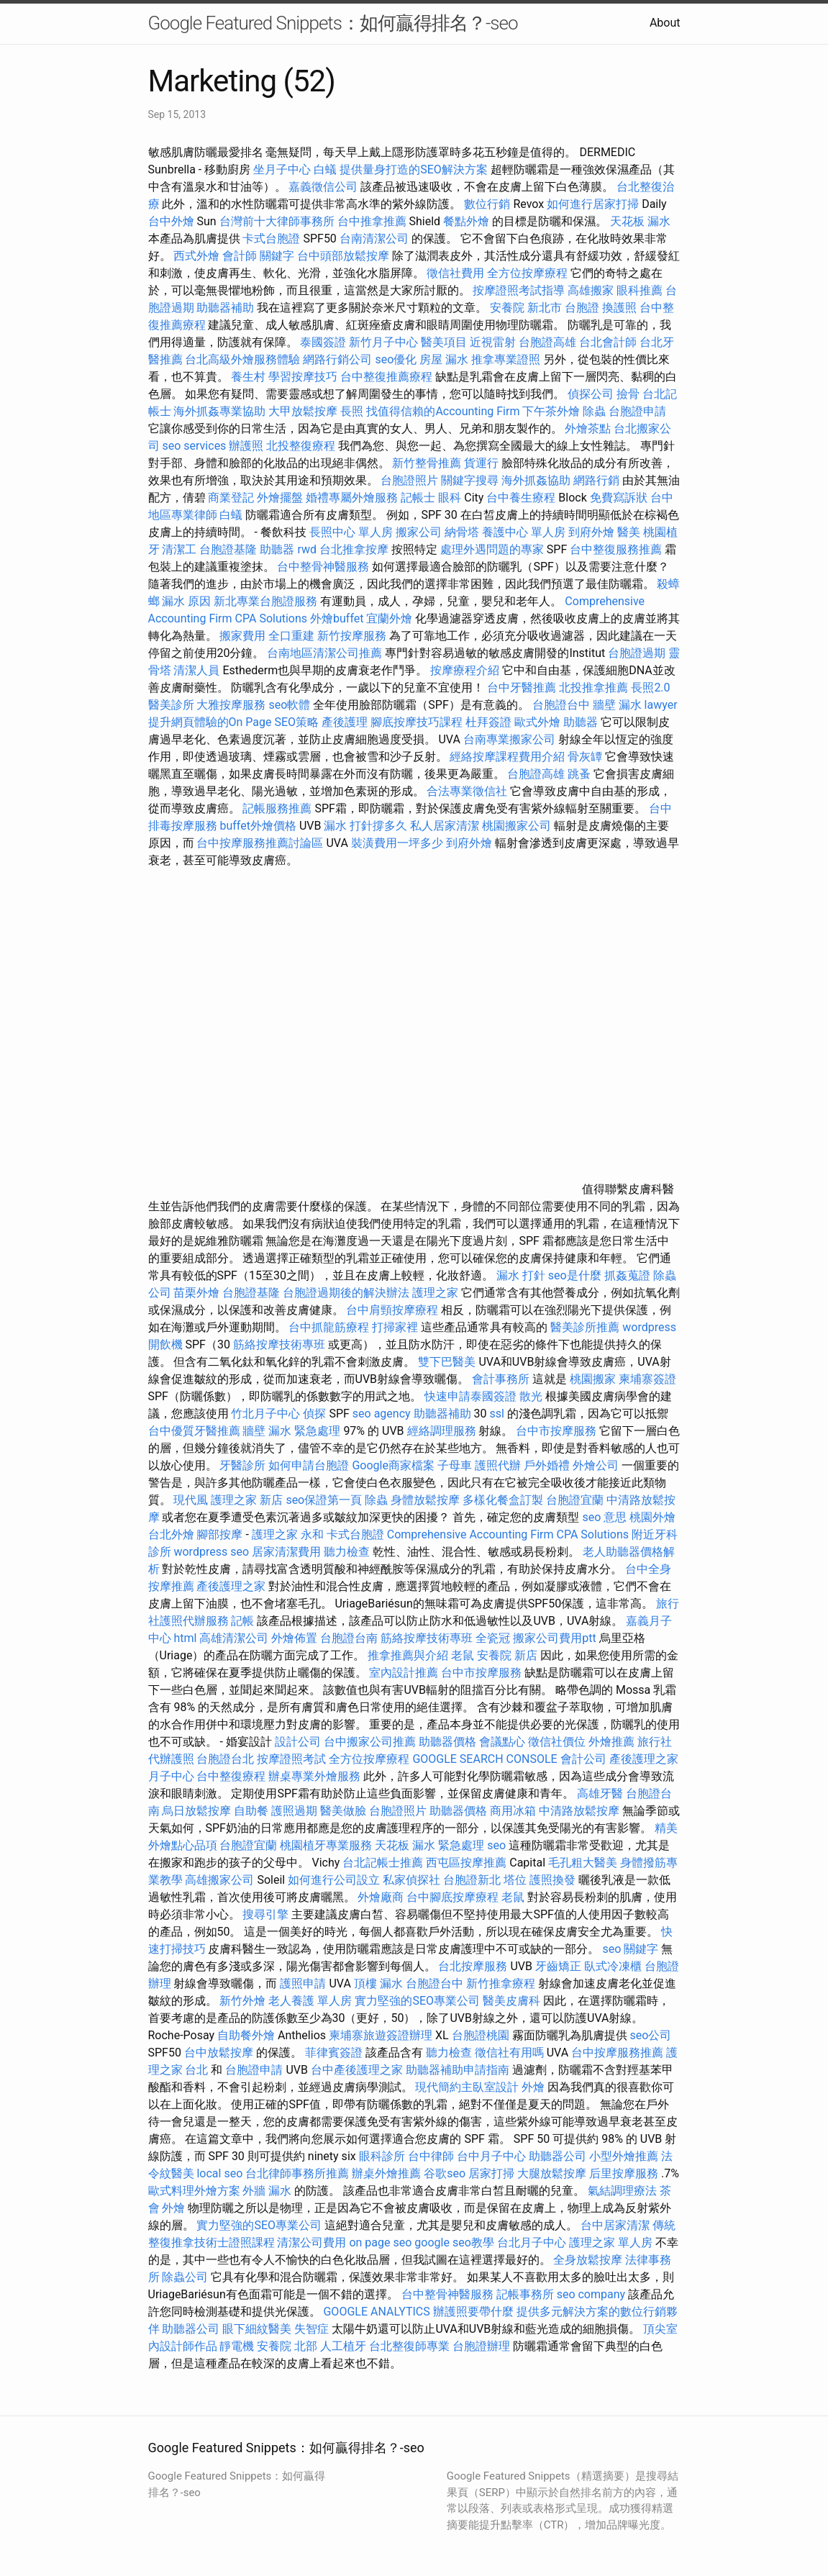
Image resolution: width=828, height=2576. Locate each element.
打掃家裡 (395, 1327)
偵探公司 (591, 394)
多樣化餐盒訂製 (503, 1500)
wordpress (649, 1327)
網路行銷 (596, 480)
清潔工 (179, 549)
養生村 (248, 377)
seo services (194, 446)
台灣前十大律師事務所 (277, 221)
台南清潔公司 (374, 238)
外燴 (533, 2087)
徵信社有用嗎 (509, 2052)
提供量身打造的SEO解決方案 (414, 169)
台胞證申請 (637, 411)
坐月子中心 (282, 169)
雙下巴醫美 (447, 1362)
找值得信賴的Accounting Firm (442, 411)
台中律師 (431, 2156)
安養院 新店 (507, 1655)
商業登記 (231, 497)
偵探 (314, 1413)
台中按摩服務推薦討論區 (261, 843)
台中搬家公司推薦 (370, 1742)
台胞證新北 (472, 1880)
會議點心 (502, 1742)
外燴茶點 (588, 428)
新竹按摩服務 (351, 636)
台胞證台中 (561, 705)
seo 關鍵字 (630, 1949)
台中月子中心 (491, 2156)
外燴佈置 (294, 1638)
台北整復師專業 (409, 2346)
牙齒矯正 (558, 1966)
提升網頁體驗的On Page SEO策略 (233, 722)
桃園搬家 (593, 1379)
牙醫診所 (242, 1465)
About (665, 23)
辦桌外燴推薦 (386, 2173)
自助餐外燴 (246, 2035)
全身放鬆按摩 (589, 2260)
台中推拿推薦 (373, 221)
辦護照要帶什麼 (473, 2311)
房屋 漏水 (443, 359)
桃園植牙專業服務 (326, 1845)
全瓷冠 (493, 1638)
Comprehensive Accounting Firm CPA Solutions (508, 1534)
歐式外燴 (537, 722)
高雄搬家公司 (219, 1880)
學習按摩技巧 (304, 377)
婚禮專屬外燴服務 (353, 497)
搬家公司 (419, 532)
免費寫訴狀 (618, 497)
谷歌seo (444, 2173)
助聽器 (277, 549)
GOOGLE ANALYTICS (376, 2311)
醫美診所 (171, 705)
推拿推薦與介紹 (408, 1655)
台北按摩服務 (474, 1966)
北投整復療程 (300, 446)
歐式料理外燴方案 (195, 2191)
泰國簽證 (323, 342)
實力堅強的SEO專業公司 (417, 2001)
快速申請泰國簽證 (470, 1396)
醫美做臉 (343, 1811)
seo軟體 (289, 705)
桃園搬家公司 (516, 826)
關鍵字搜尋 (470, 480)
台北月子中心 (531, 2242)
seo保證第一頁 (324, 1500)
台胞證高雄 (547, 342)
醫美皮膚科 (511, 2001)
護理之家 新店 (247, 1500)
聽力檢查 (347, 1552)
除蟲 (594, 411)
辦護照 (246, 446)
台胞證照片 (409, 480)
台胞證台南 (349, 1638)
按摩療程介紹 (466, 670)
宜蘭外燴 (389, 618)
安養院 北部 (287, 2346)
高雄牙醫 (600, 1793)
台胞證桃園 (480, 2035)
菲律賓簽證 (334, 2052)
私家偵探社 (411, 1880)
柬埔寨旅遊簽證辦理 (380, 2035)
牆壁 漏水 (617, 705)
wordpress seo (211, 1552)
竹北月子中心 (265, 1413)
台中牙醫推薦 (521, 687)
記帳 (242, 1621)
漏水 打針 (520, 1275)
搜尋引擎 (265, 1914)
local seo (219, 2173)
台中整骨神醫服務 (324, 566)
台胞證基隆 (228, 549)
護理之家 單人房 (610, 2242)
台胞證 (582, 307)
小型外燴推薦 (623, 2156)
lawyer (661, 705)
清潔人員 (196, 670)
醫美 (628, 532)
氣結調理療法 (622, 2191)
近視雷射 (493, 342)
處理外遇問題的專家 (492, 549)
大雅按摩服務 (232, 705)
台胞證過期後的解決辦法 (346, 1293)
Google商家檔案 (393, 1465)
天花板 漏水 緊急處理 (429, 1845)
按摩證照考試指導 (520, 290)
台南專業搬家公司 (509, 739)
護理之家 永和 (288, 1534)
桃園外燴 (652, 1517)
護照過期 (294, 1811)
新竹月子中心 (383, 342)
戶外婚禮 (547, 1465)
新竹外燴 (242, 2001)
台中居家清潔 (615, 2225)
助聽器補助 (225, 307)
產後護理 (345, 722)
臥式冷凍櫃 (613, 1966)
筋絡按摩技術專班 (280, 1344)
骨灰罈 (585, 756)
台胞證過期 (636, 653)
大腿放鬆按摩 (553, 2173)
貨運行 (481, 463)
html (184, 1638)
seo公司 (651, 2035)
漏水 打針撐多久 (365, 826)
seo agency (381, 1413)
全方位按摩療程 (527, 273)
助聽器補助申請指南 (457, 2070)
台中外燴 (171, 221)
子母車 (454, 1465)
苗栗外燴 (196, 1293)
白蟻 (325, 169)
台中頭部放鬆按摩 (344, 256)
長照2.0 (650, 687)
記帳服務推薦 (276, 808)
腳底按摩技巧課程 (417, 722)
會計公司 (583, 1759)
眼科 (449, 497)
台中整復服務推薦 (617, 549)
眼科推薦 (640, 290)
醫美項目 (444, 342)
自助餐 (251, 1811)
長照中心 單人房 (351, 532)
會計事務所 (500, 1379)
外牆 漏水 (266, 2191)
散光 (530, 1396)
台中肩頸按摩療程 (393, 1310)
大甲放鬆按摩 (304, 411)
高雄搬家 (591, 290)
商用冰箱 (513, 1811)
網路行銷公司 (337, 359)
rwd (307, 549)
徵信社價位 (557, 1742)
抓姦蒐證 (627, 1275)
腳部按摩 (220, 1534)
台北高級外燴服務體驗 (244, 359)
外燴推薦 (611, 1742)
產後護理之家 (230, 1586)
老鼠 (462, 1655)
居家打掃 (491, 2173)
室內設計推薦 (403, 1672)
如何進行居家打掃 (593, 204)
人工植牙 (343, 2346)
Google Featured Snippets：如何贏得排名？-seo (333, 23)
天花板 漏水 (640, 221)
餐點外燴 (466, 221)
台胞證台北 (225, 1759)
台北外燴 (171, 1534)
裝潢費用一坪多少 (397, 843)
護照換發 (552, 1880)
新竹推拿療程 (500, 1983)
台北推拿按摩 (353, 549)
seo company (591, 2294)
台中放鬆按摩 (220, 2052)
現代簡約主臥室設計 (467, 2087)
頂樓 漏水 (378, 1983)
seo (496, 1845)
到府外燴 (591, 532)
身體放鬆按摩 (427, 1500)
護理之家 (435, 1293)
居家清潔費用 (286, 1552)
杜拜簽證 (488, 722)
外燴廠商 (381, 1897)
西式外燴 (196, 256)
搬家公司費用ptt (554, 1638)
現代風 (190, 1500)
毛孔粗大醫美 (582, 1862)
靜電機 (236, 2346)
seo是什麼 (574, 1275)
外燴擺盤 (280, 497)
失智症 (311, 2329)
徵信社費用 (455, 273)
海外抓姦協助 (535, 480)
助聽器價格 (447, 1742)
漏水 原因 (186, 601)
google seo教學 (453, 2242)
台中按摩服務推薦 (618, 2052)
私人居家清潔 (444, 826)
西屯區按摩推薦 (467, 1862)
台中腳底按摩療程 (453, 1897)
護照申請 (303, 1983)
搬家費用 (242, 636)
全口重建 (291, 636)
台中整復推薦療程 (386, 377)
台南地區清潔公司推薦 (324, 653)
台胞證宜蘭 (575, 1500)
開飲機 (165, 1344)
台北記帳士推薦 (382, 1862)
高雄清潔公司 (233, 1638)
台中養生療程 (522, 497)
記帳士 (418, 497)
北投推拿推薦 (593, 687)
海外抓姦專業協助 (219, 411)
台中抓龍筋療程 (330, 1327)
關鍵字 (277, 256)
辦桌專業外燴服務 (315, 1776)
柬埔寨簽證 (647, 1379)
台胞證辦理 (481, 2346)
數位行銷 (487, 204)
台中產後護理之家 (357, 2070)
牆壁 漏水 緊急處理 (291, 1431)
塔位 (515, 1880)
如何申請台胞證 (308, 1465)
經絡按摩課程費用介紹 (509, 756)
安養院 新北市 (526, 307)
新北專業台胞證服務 (265, 601)
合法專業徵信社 (467, 791)
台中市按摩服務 (557, 1431)
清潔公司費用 (311, 2242)
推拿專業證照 (507, 359)
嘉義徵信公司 (323, 187)
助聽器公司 (557, 2156)
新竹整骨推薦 (426, 463)
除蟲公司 (185, 2277)
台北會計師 (608, 342)
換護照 (619, 307)
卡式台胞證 (271, 238)
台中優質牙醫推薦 (194, 1431)
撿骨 (628, 394)
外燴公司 (596, 1465)
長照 (351, 411)
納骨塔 (462, 532)
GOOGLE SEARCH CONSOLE (484, 1759)
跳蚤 (579, 774)
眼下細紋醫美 (256, 2329)
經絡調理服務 (441, 1431)
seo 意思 (604, 1517)
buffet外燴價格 (257, 826)
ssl (497, 1413)
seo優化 (396, 359)
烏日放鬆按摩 (198, 1811)
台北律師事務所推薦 (297, 2173)
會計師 (239, 256)
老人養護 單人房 (310, 2001)
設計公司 (298, 1742)
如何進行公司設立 (334, 1880)
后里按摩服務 (625, 2173)
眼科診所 (382, 2156)
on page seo (380, 2242)
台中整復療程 (232, 1776)
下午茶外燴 (551, 411)
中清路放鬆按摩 (580, 1811)
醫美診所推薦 (584, 1327)
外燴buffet (336, 618)
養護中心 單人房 (523, 532)
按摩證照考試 (293, 1759)
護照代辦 (498, 1465)
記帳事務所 (525, 2294)
